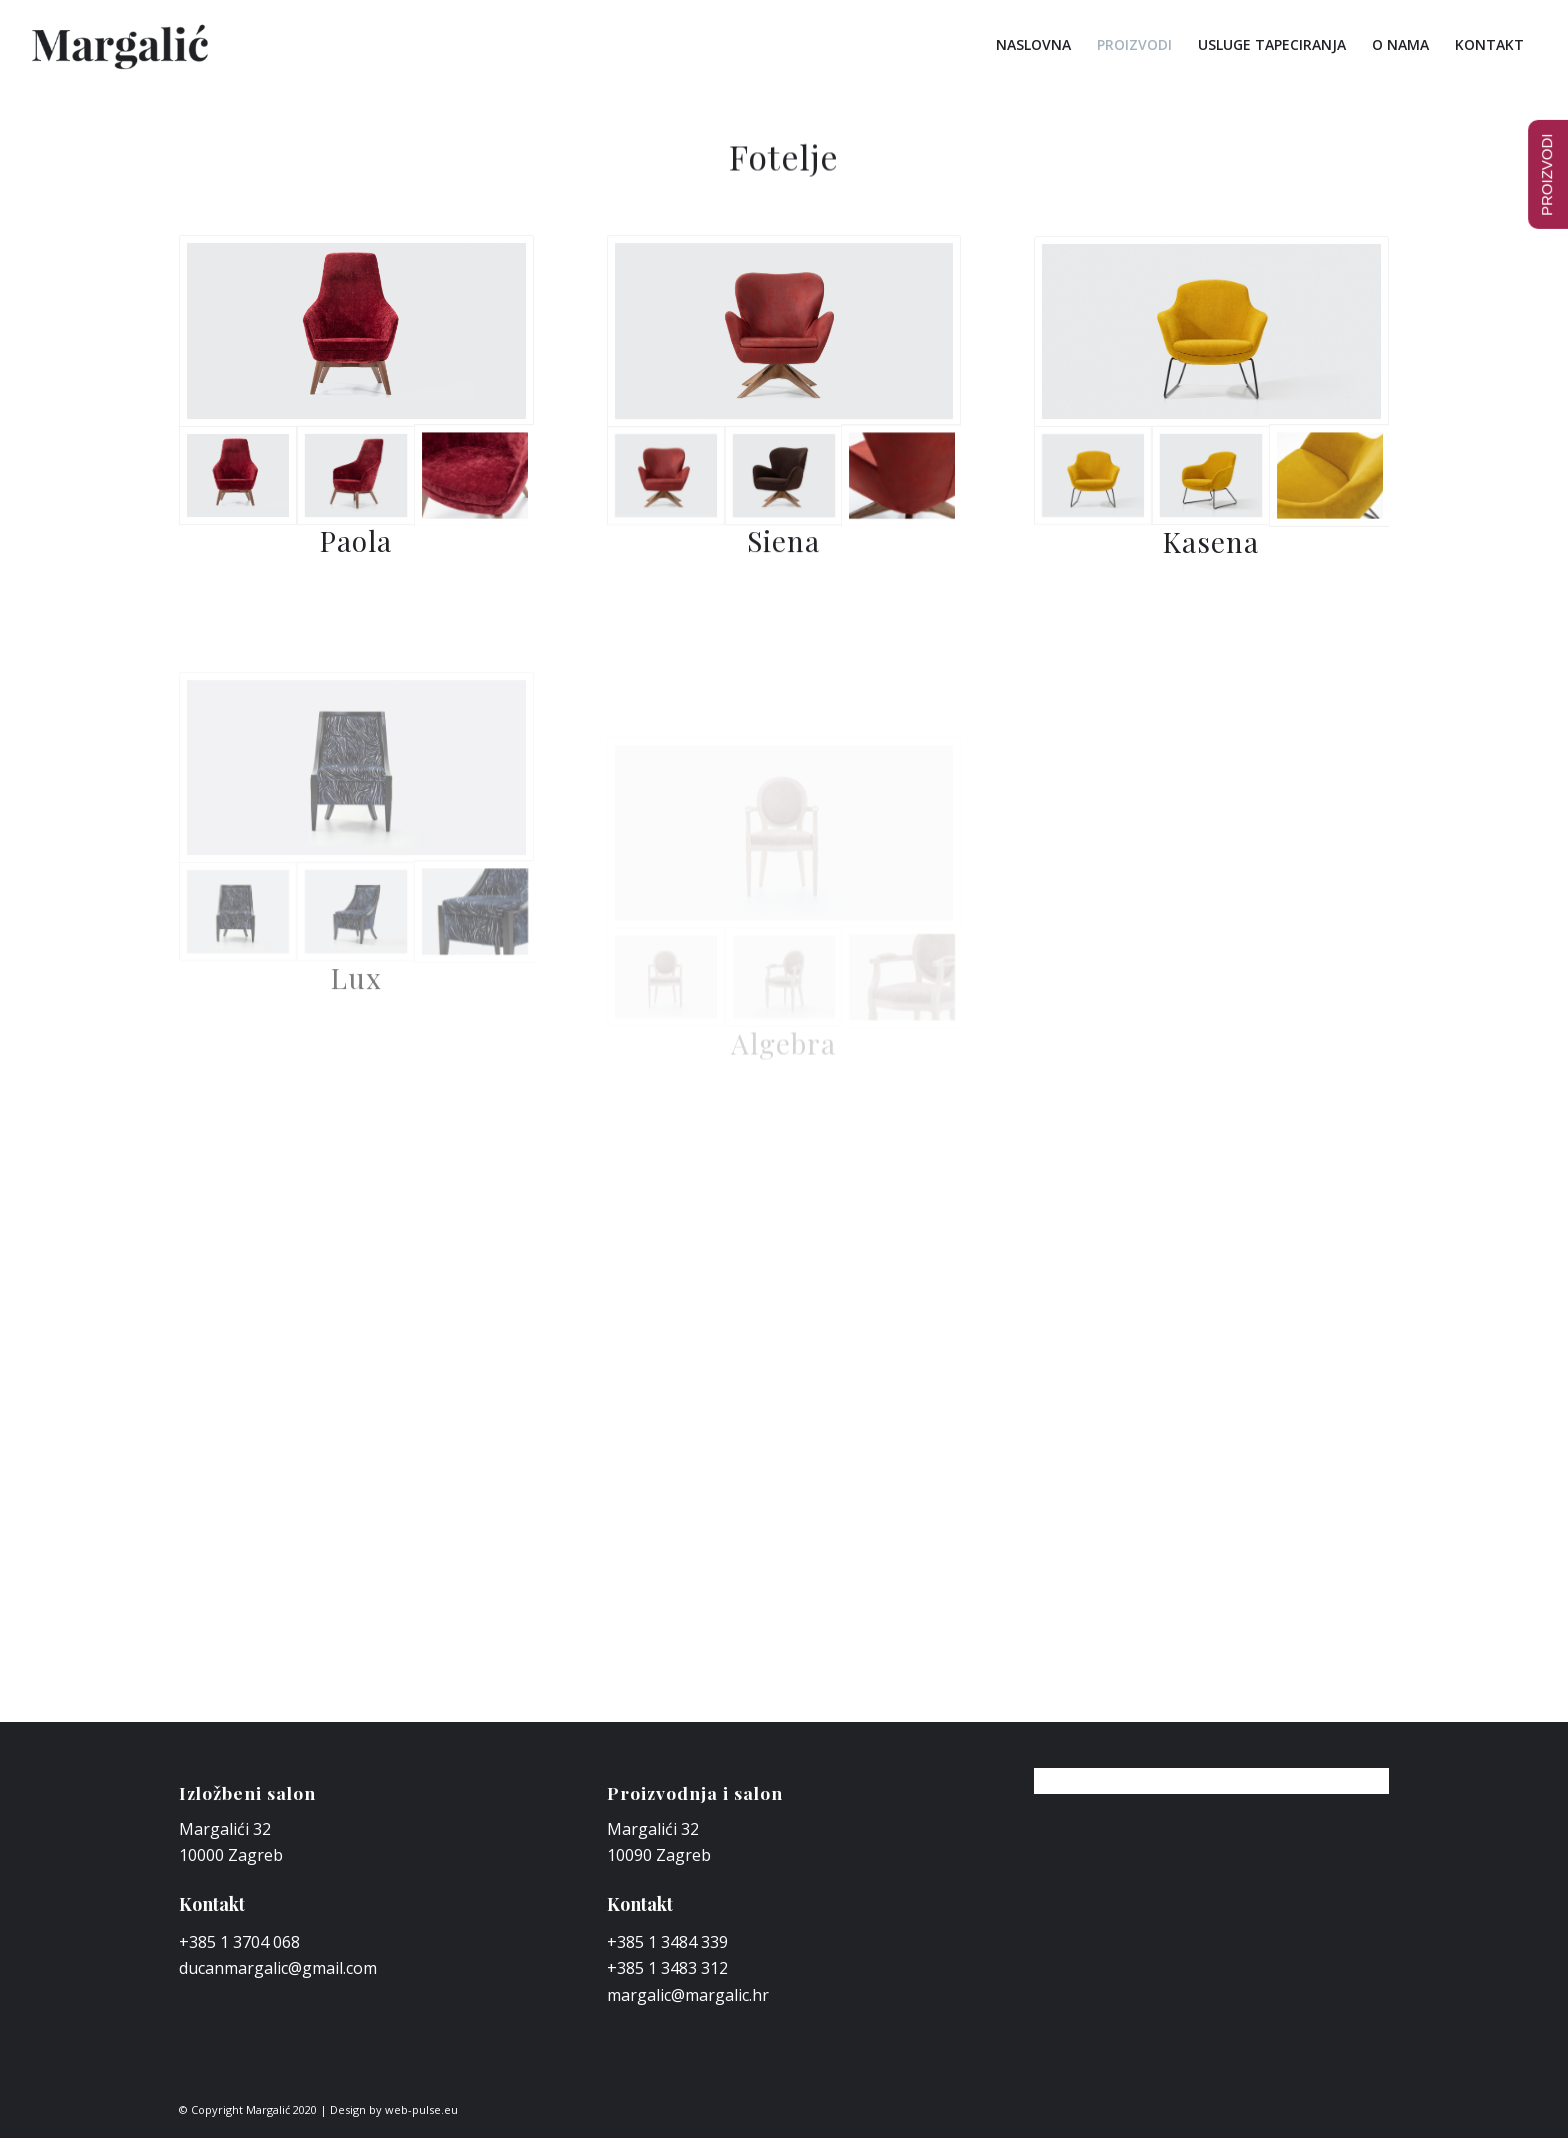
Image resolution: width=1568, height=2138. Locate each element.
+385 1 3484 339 (667, 1942)
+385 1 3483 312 (667, 1968)
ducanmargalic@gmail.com (278, 1968)
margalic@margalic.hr (688, 1995)
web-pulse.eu (421, 2109)
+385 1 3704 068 (239, 1942)
